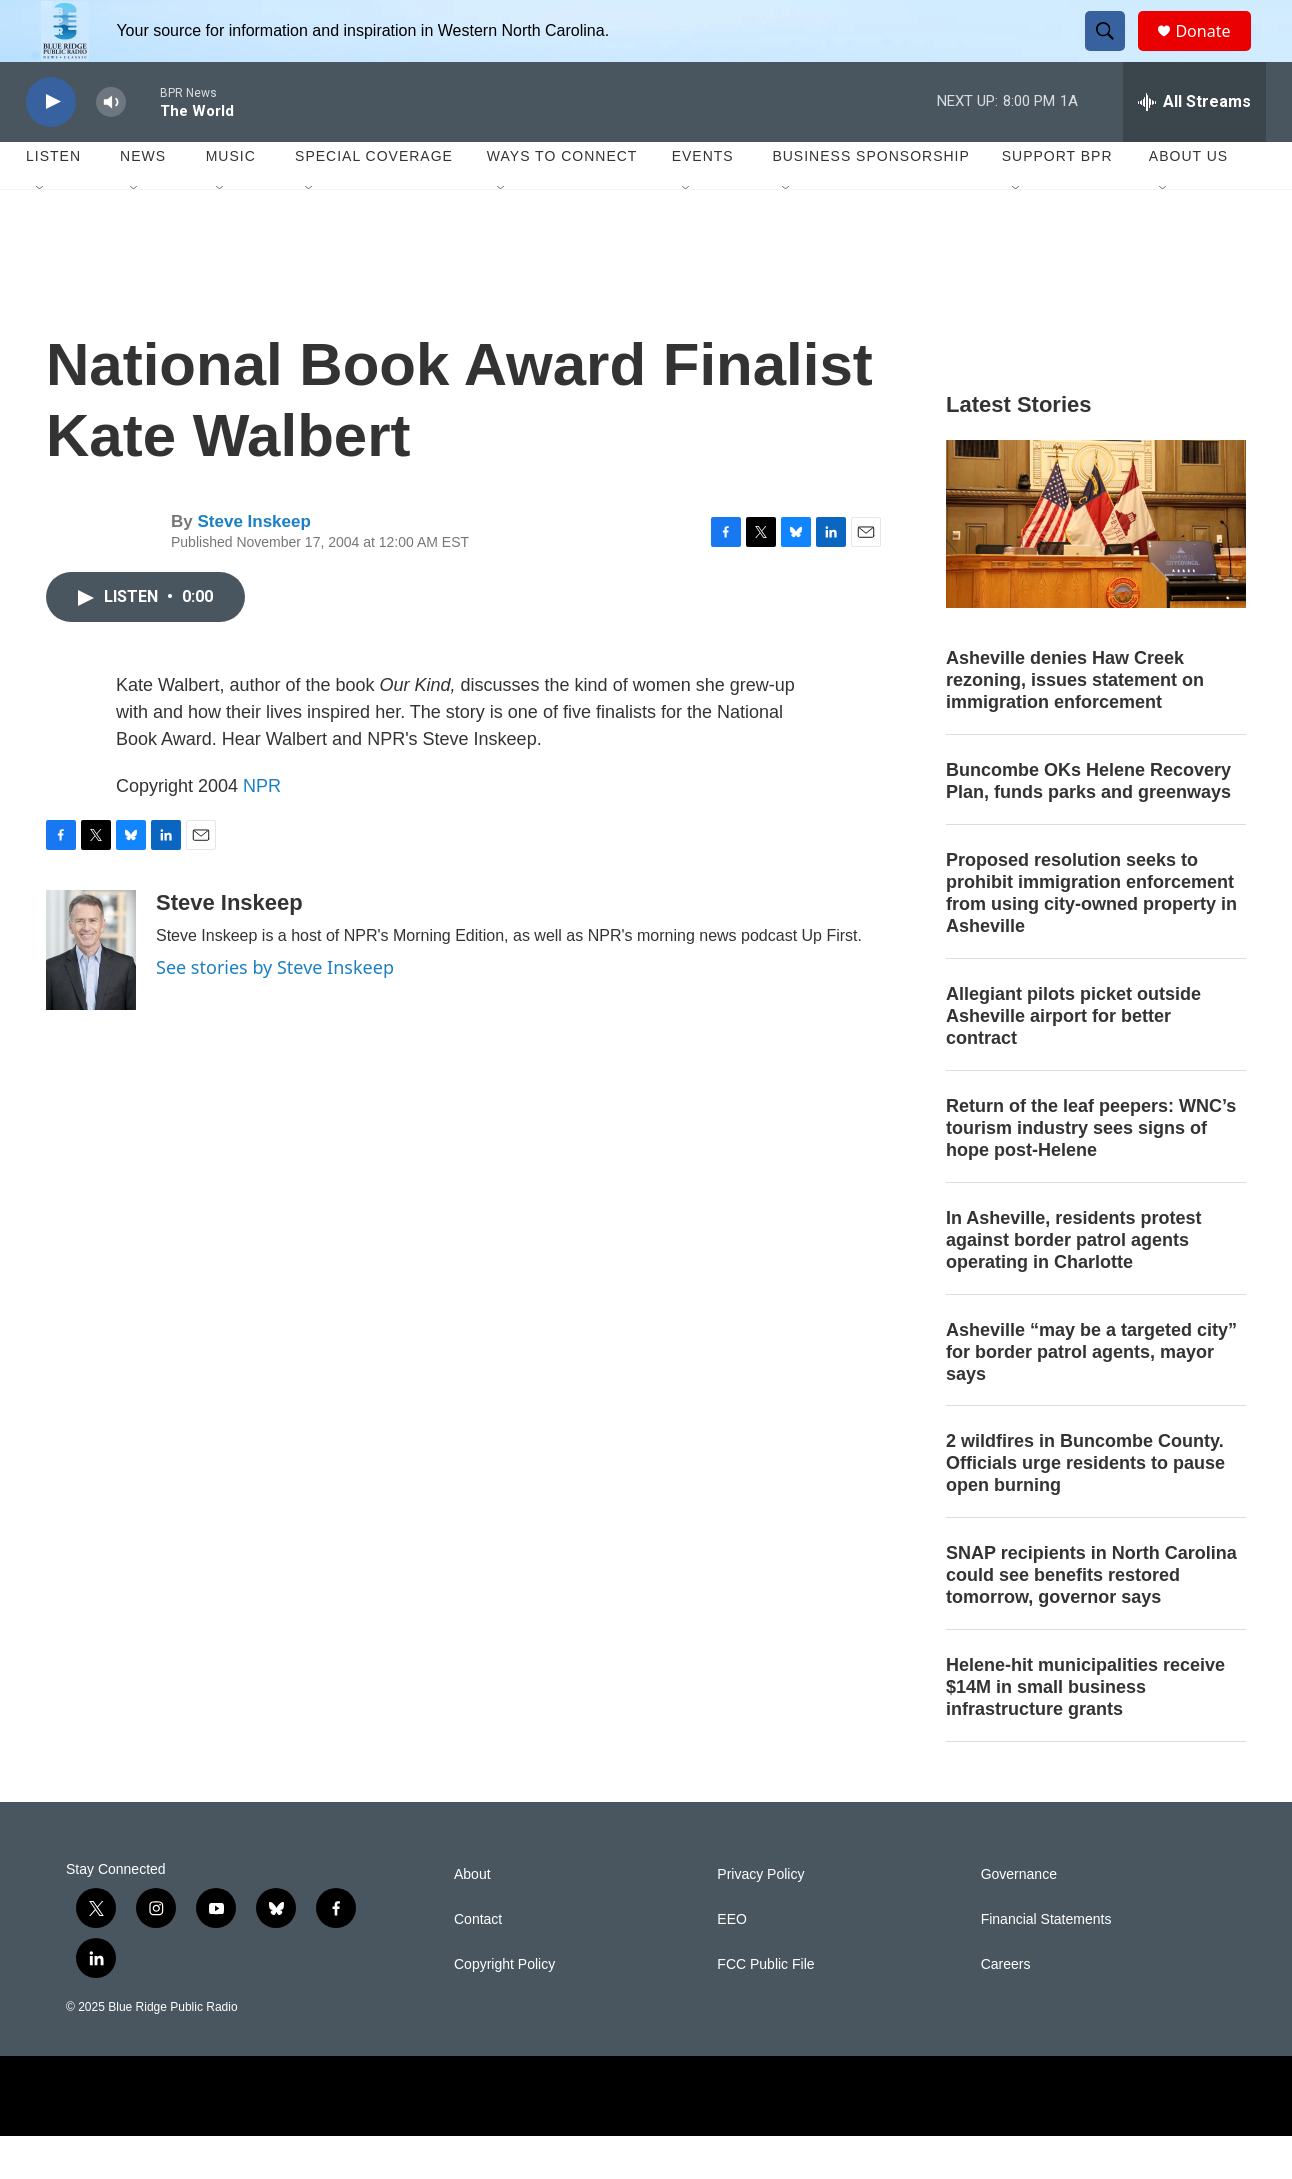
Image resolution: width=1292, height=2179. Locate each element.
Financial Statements (1046, 1962)
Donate (1215, 52)
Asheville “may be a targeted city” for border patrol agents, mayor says (1091, 1395)
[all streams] (1194, 145)
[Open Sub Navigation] (41, 232)
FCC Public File (765, 2007)
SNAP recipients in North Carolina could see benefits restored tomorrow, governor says (1091, 1619)
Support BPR (1057, 200)
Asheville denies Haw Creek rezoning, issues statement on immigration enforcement (1075, 724)
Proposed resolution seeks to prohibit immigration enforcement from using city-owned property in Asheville (1091, 937)
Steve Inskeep (253, 565)
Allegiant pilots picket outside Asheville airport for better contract (1073, 1059)
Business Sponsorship (870, 200)
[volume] (111, 145)
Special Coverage (374, 200)
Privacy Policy (760, 1917)
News (143, 200)
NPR (262, 829)
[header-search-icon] (1114, 53)
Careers (1006, 2007)
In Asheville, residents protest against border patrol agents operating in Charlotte (1073, 1283)
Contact (478, 1962)
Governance (1019, 1917)
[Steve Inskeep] (91, 993)
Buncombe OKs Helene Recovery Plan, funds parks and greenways (1088, 825)
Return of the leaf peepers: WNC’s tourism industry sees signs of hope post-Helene (1091, 1171)
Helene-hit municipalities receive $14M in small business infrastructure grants (1085, 1730)
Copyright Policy (504, 2007)
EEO (732, 1962)
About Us (1188, 200)
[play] (51, 145)
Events (703, 200)
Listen (53, 200)
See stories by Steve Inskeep (275, 1010)
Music (231, 200)
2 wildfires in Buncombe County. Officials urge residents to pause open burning (1085, 1507)
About (472, 1917)
